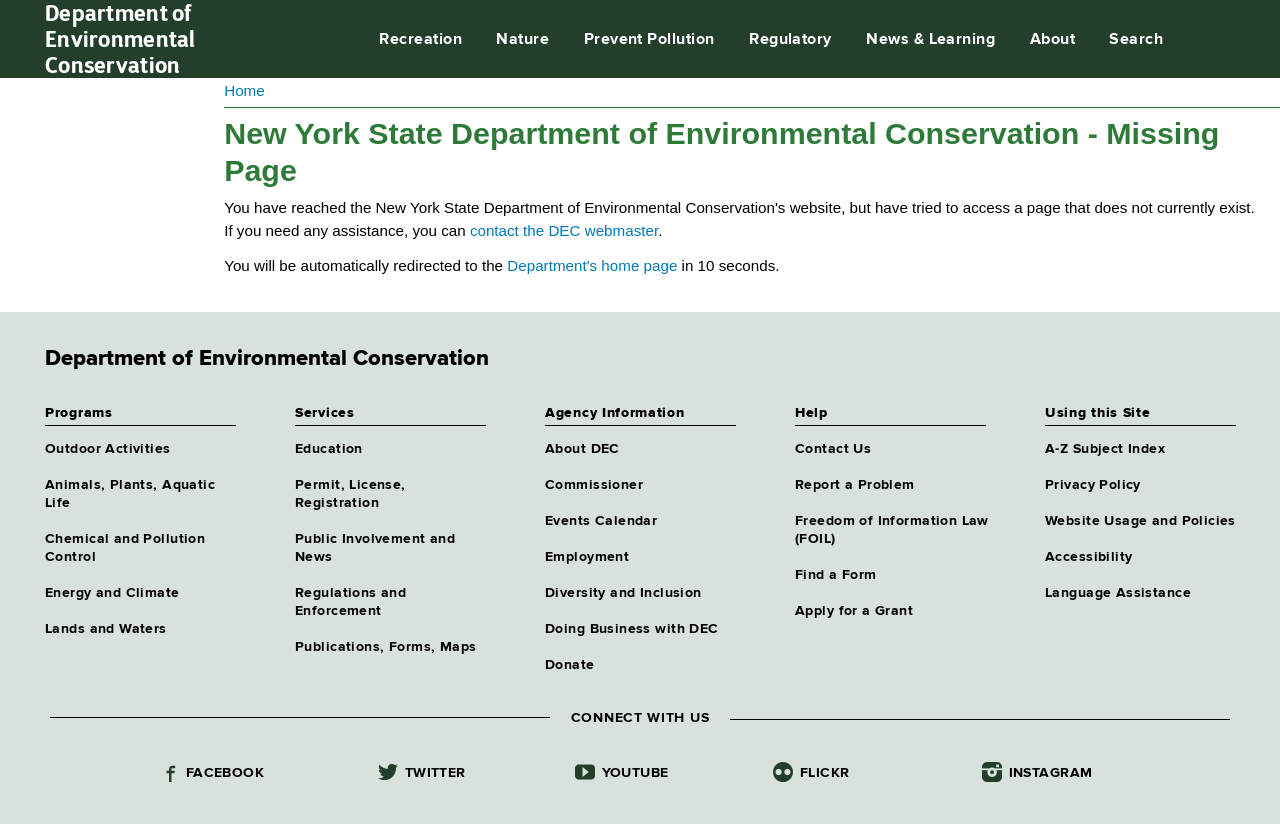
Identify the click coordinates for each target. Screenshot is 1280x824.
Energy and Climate (112, 593)
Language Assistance (1118, 593)
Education (329, 449)
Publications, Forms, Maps (386, 647)
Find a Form (836, 575)
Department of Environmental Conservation (120, 39)
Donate (570, 665)
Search (1136, 40)
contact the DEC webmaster (564, 230)
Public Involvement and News (375, 548)
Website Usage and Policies (1140, 521)
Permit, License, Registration (350, 494)
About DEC (582, 449)
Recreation (420, 40)
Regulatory (790, 40)
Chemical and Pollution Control (125, 548)
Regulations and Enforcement (350, 602)
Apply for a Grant (854, 611)
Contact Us (833, 449)
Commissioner (594, 485)
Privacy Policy (1093, 485)
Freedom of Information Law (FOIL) (892, 530)
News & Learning (930, 40)
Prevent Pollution (649, 40)
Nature (522, 40)
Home (244, 90)
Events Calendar (601, 521)
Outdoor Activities (108, 449)
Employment (587, 557)
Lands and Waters (106, 629)
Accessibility (1088, 557)
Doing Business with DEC (632, 629)
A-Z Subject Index (1105, 449)
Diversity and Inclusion (623, 593)
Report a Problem (855, 485)
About (1052, 40)
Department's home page (592, 265)
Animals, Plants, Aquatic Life (130, 494)
